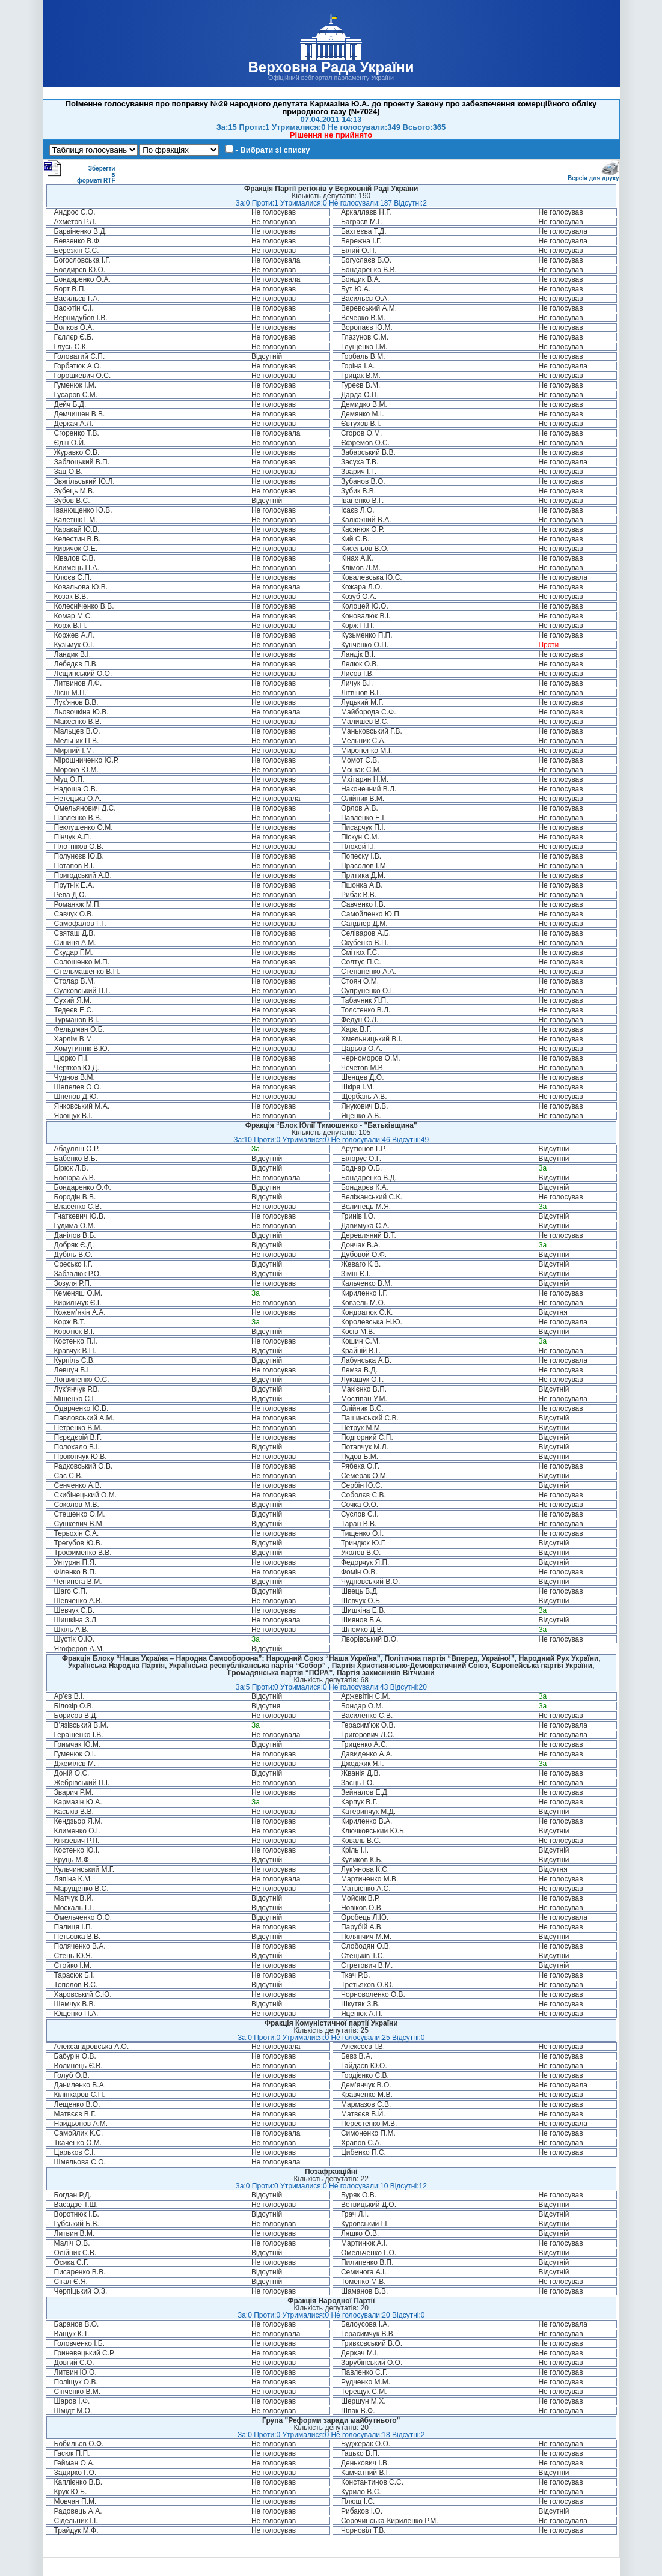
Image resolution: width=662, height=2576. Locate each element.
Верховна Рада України (331, 67)
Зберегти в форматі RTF (79, 172)
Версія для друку (593, 175)
